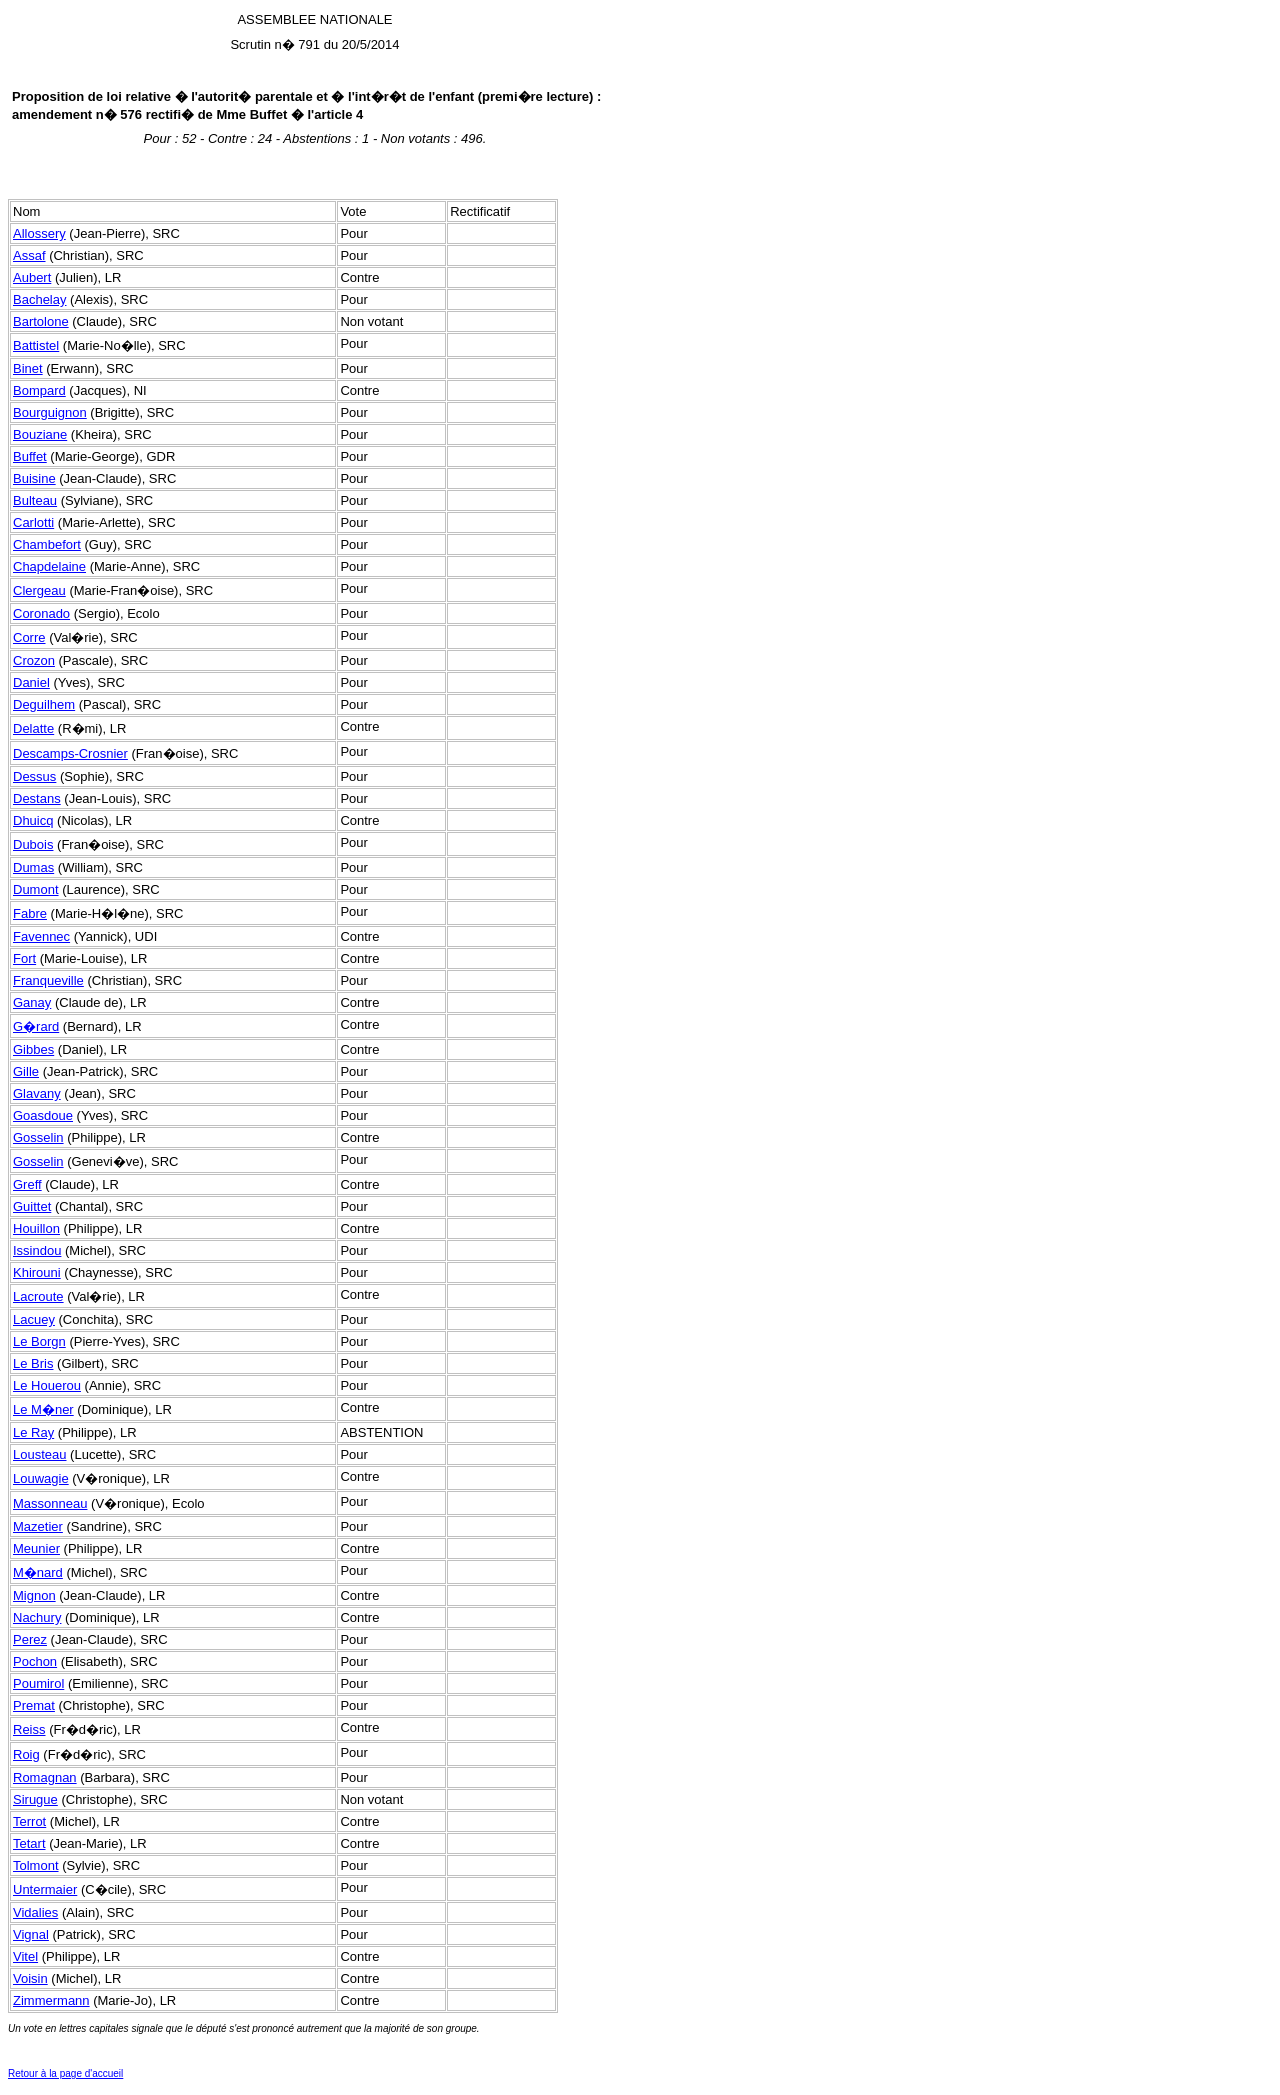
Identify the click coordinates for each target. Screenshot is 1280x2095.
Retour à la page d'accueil (65, 2073)
